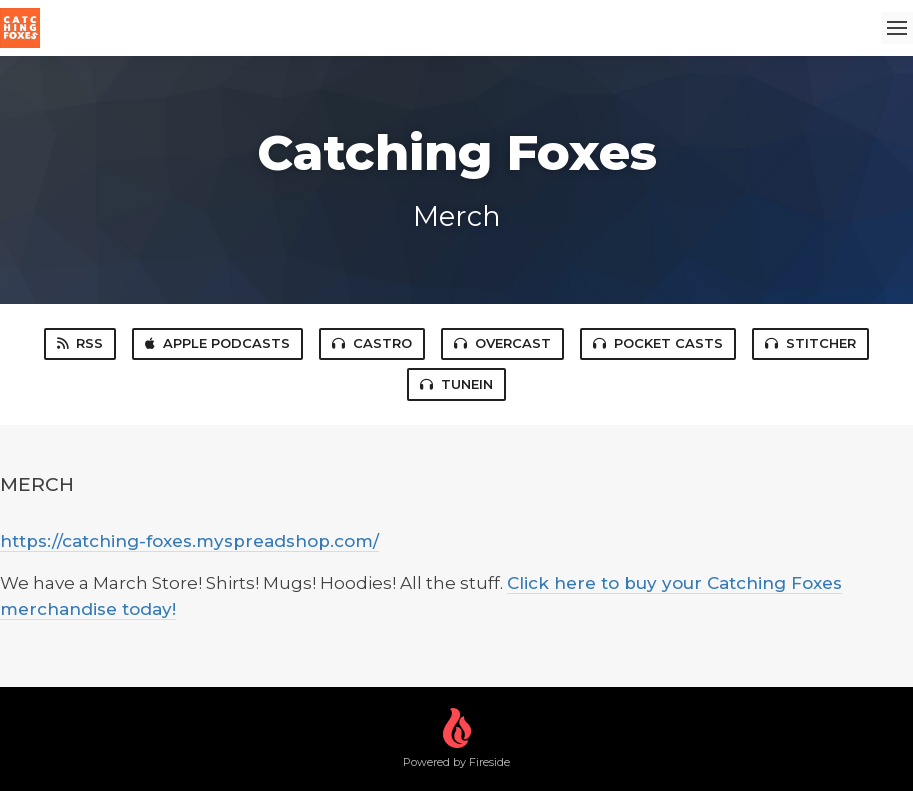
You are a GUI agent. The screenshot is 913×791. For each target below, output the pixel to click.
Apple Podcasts (217, 343)
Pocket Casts (658, 343)
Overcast (502, 343)
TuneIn (456, 384)
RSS (80, 343)
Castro (372, 343)
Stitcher (810, 343)
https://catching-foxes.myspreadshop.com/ (189, 541)
